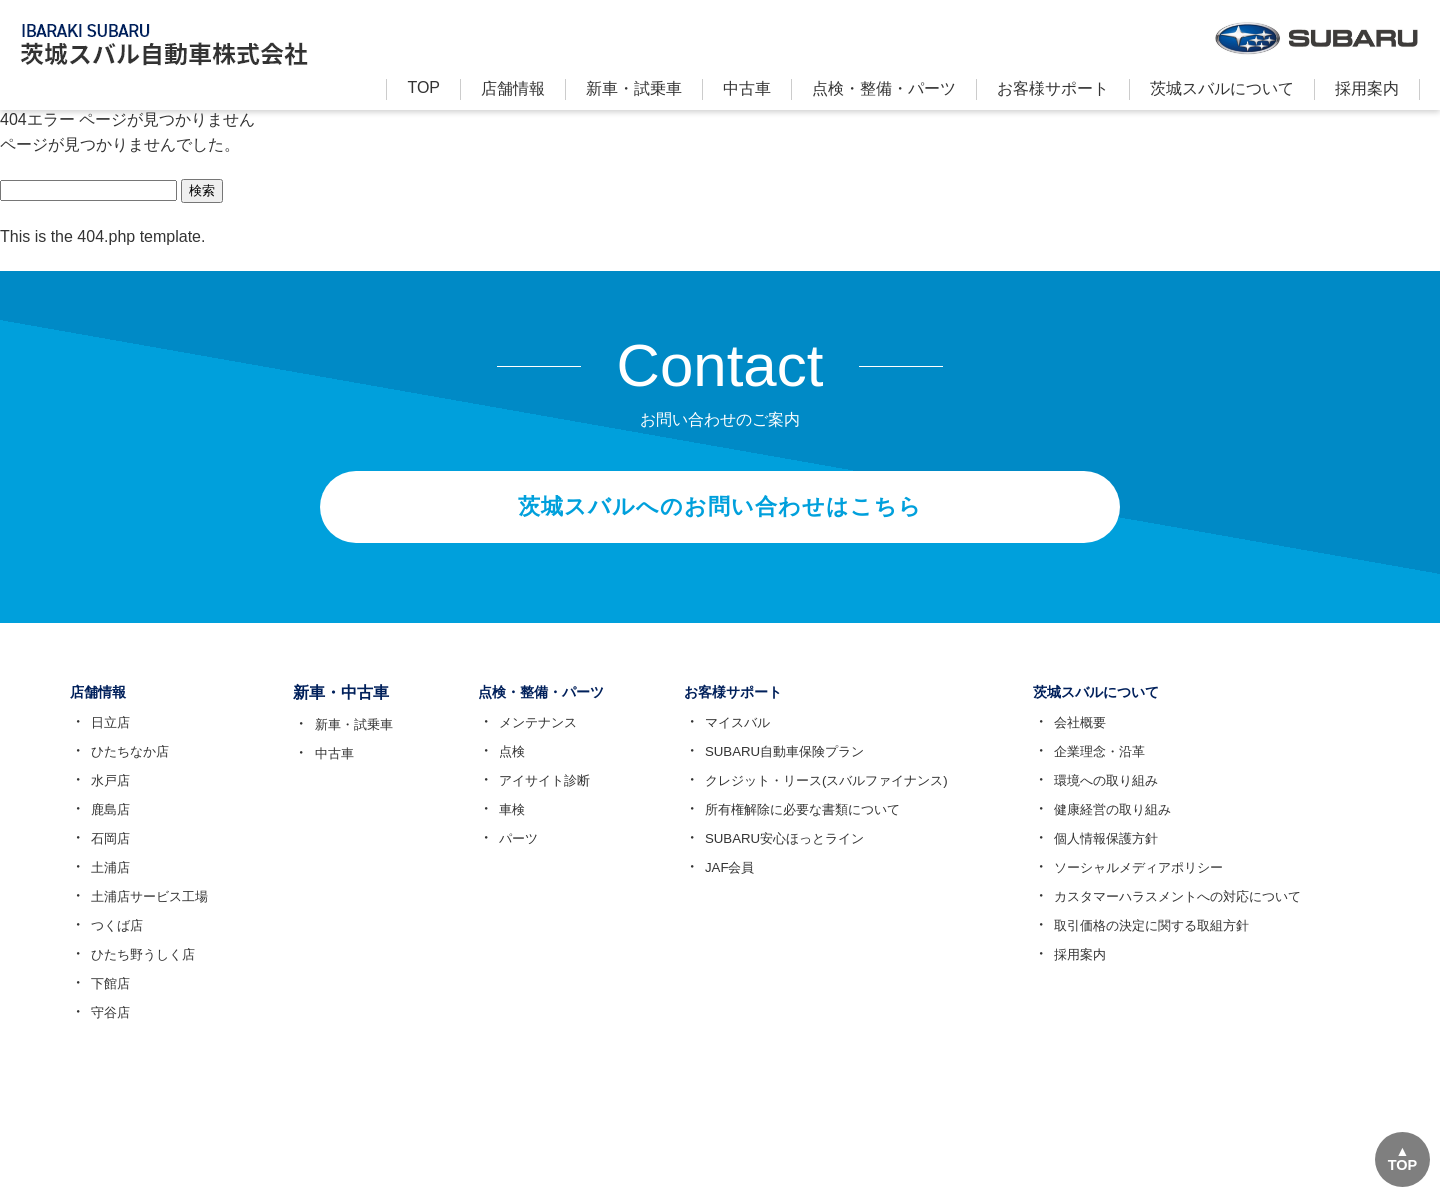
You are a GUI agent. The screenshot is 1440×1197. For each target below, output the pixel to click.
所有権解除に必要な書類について (817, 827)
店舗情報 (513, 88)
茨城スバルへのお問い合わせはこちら (720, 515)
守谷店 (107, 1030)
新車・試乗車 (350, 740)
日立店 (107, 740)
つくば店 (114, 943)
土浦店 (107, 885)
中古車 (747, 88)
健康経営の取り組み (1132, 827)
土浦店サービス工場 (149, 914)
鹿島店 (107, 827)
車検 (502, 827)
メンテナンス (530, 740)
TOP (423, 87)
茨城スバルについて (1222, 88)
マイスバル (747, 740)
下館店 (107, 1001)
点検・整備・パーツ (884, 88)
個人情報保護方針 (1125, 856)
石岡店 (107, 856)
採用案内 (1367, 88)
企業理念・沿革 (1118, 769)
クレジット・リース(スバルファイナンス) (842, 798)
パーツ (509, 856)
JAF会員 (738, 885)
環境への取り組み (1125, 798)
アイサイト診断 (537, 798)
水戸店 (107, 798)
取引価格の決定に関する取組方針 (1174, 943)
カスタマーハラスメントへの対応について (1202, 914)
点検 (502, 769)
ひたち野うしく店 (142, 972)
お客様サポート (1053, 88)
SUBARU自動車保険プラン (797, 769)
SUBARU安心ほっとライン (797, 856)
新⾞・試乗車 (634, 88)
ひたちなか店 (128, 769)
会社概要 (1097, 740)
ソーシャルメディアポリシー (1160, 885)
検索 (202, 190)
